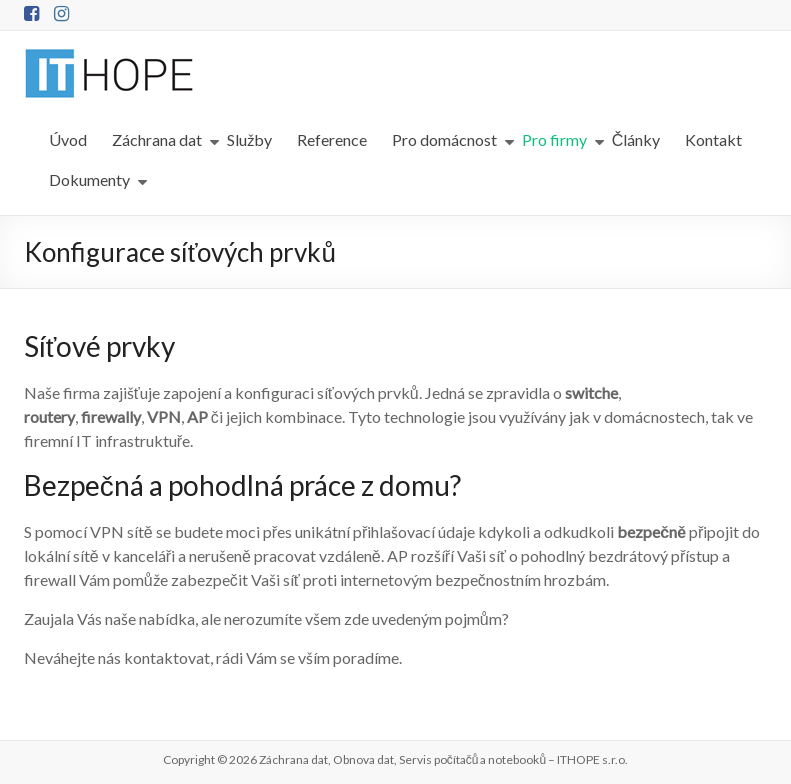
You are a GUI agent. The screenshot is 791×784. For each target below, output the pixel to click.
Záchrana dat (157, 139)
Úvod (68, 139)
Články (636, 139)
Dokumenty (89, 179)
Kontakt (713, 139)
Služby (249, 139)
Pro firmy (554, 139)
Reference (332, 139)
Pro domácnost (444, 139)
